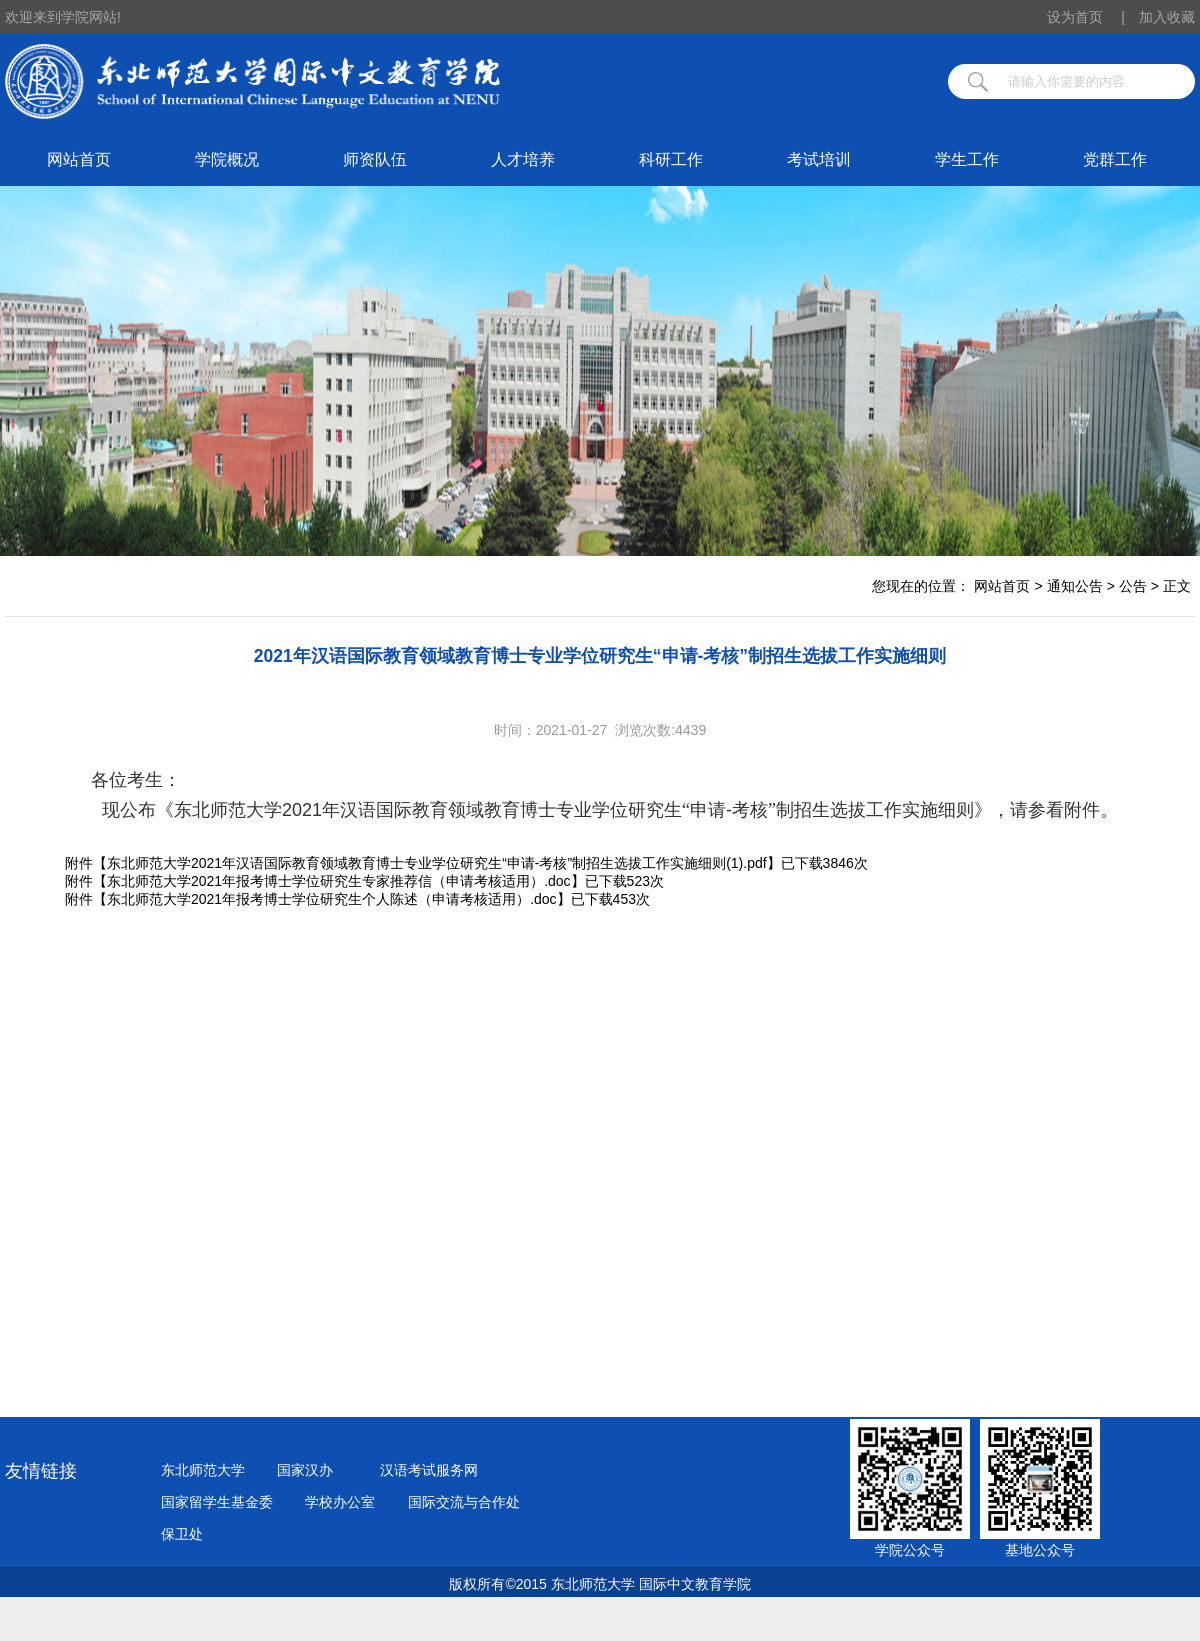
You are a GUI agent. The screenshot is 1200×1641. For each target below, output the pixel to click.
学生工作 (967, 159)
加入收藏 (1167, 17)
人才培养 (523, 159)
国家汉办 (305, 1470)
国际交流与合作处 (464, 1502)
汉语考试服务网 (429, 1470)
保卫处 (182, 1534)
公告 (1133, 586)
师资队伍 (375, 159)
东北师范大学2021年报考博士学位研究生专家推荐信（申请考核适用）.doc (339, 881)
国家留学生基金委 (217, 1502)
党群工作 (1115, 159)
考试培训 (819, 159)
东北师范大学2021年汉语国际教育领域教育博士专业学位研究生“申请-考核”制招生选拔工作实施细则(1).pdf (437, 863)
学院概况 (227, 159)
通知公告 (1075, 586)
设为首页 (1086, 17)
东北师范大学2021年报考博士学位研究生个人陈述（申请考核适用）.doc (332, 899)
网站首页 (79, 159)
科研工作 (671, 159)
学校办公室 (340, 1502)
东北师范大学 (203, 1470)
